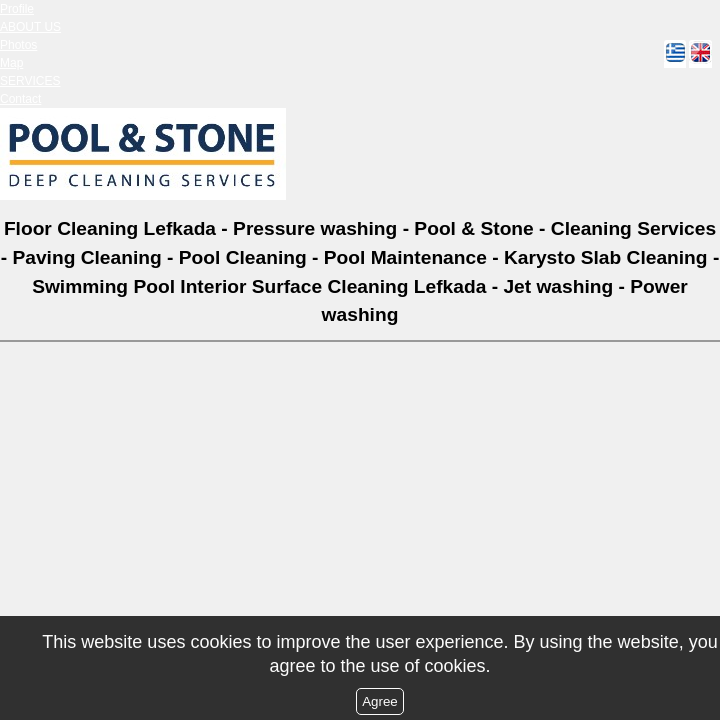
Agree (380, 701)
